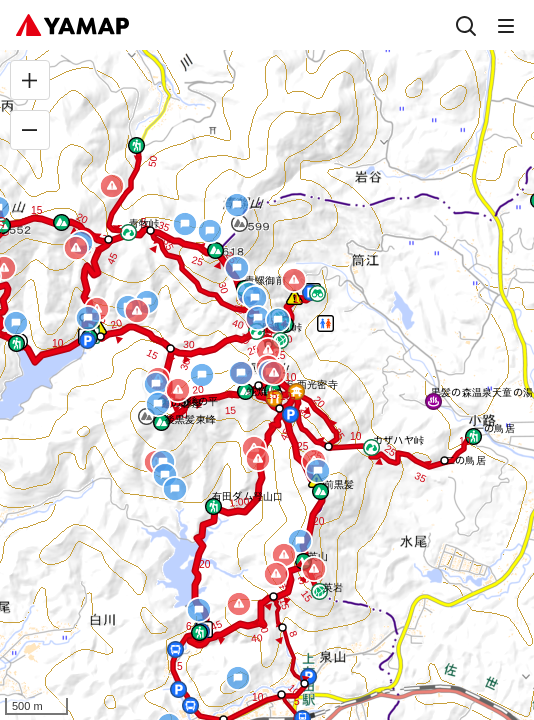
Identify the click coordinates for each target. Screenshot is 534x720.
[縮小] (30, 130)
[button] (150, 230)
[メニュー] (506, 25)
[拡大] (30, 80)
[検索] (466, 25)
